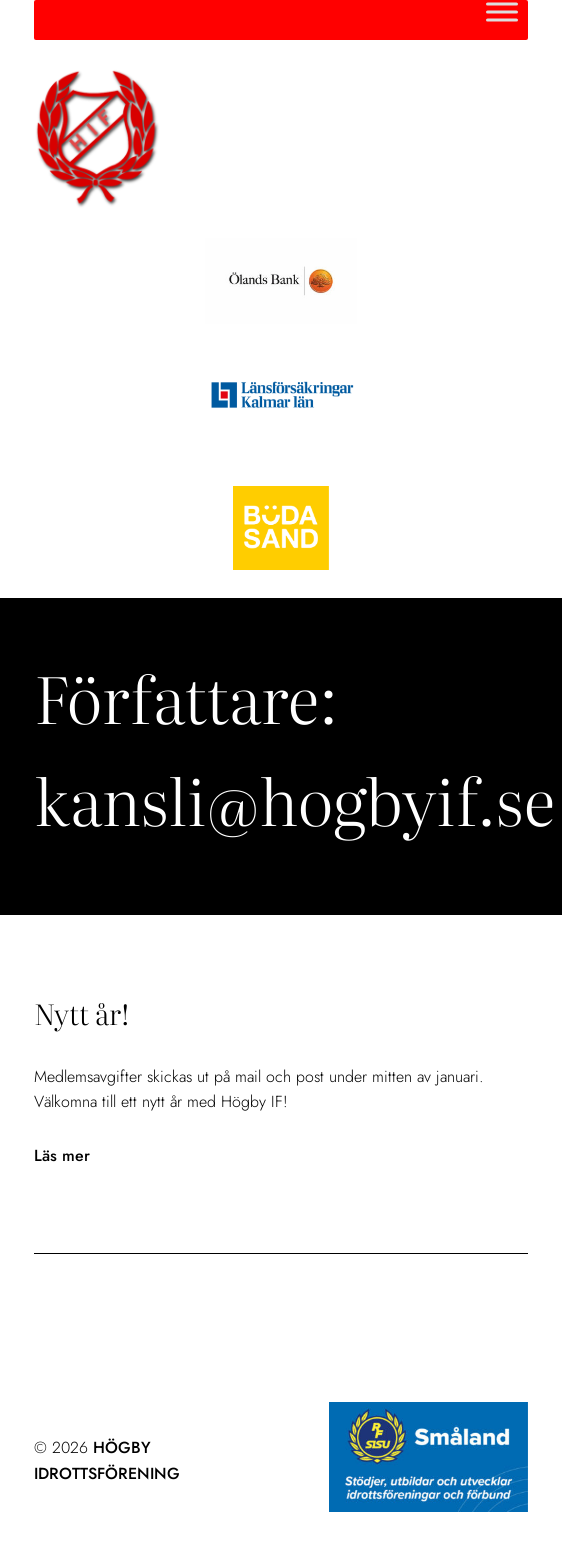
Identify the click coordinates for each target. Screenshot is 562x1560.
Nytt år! (81, 1013)
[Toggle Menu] (502, 11)
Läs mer (62, 1156)
